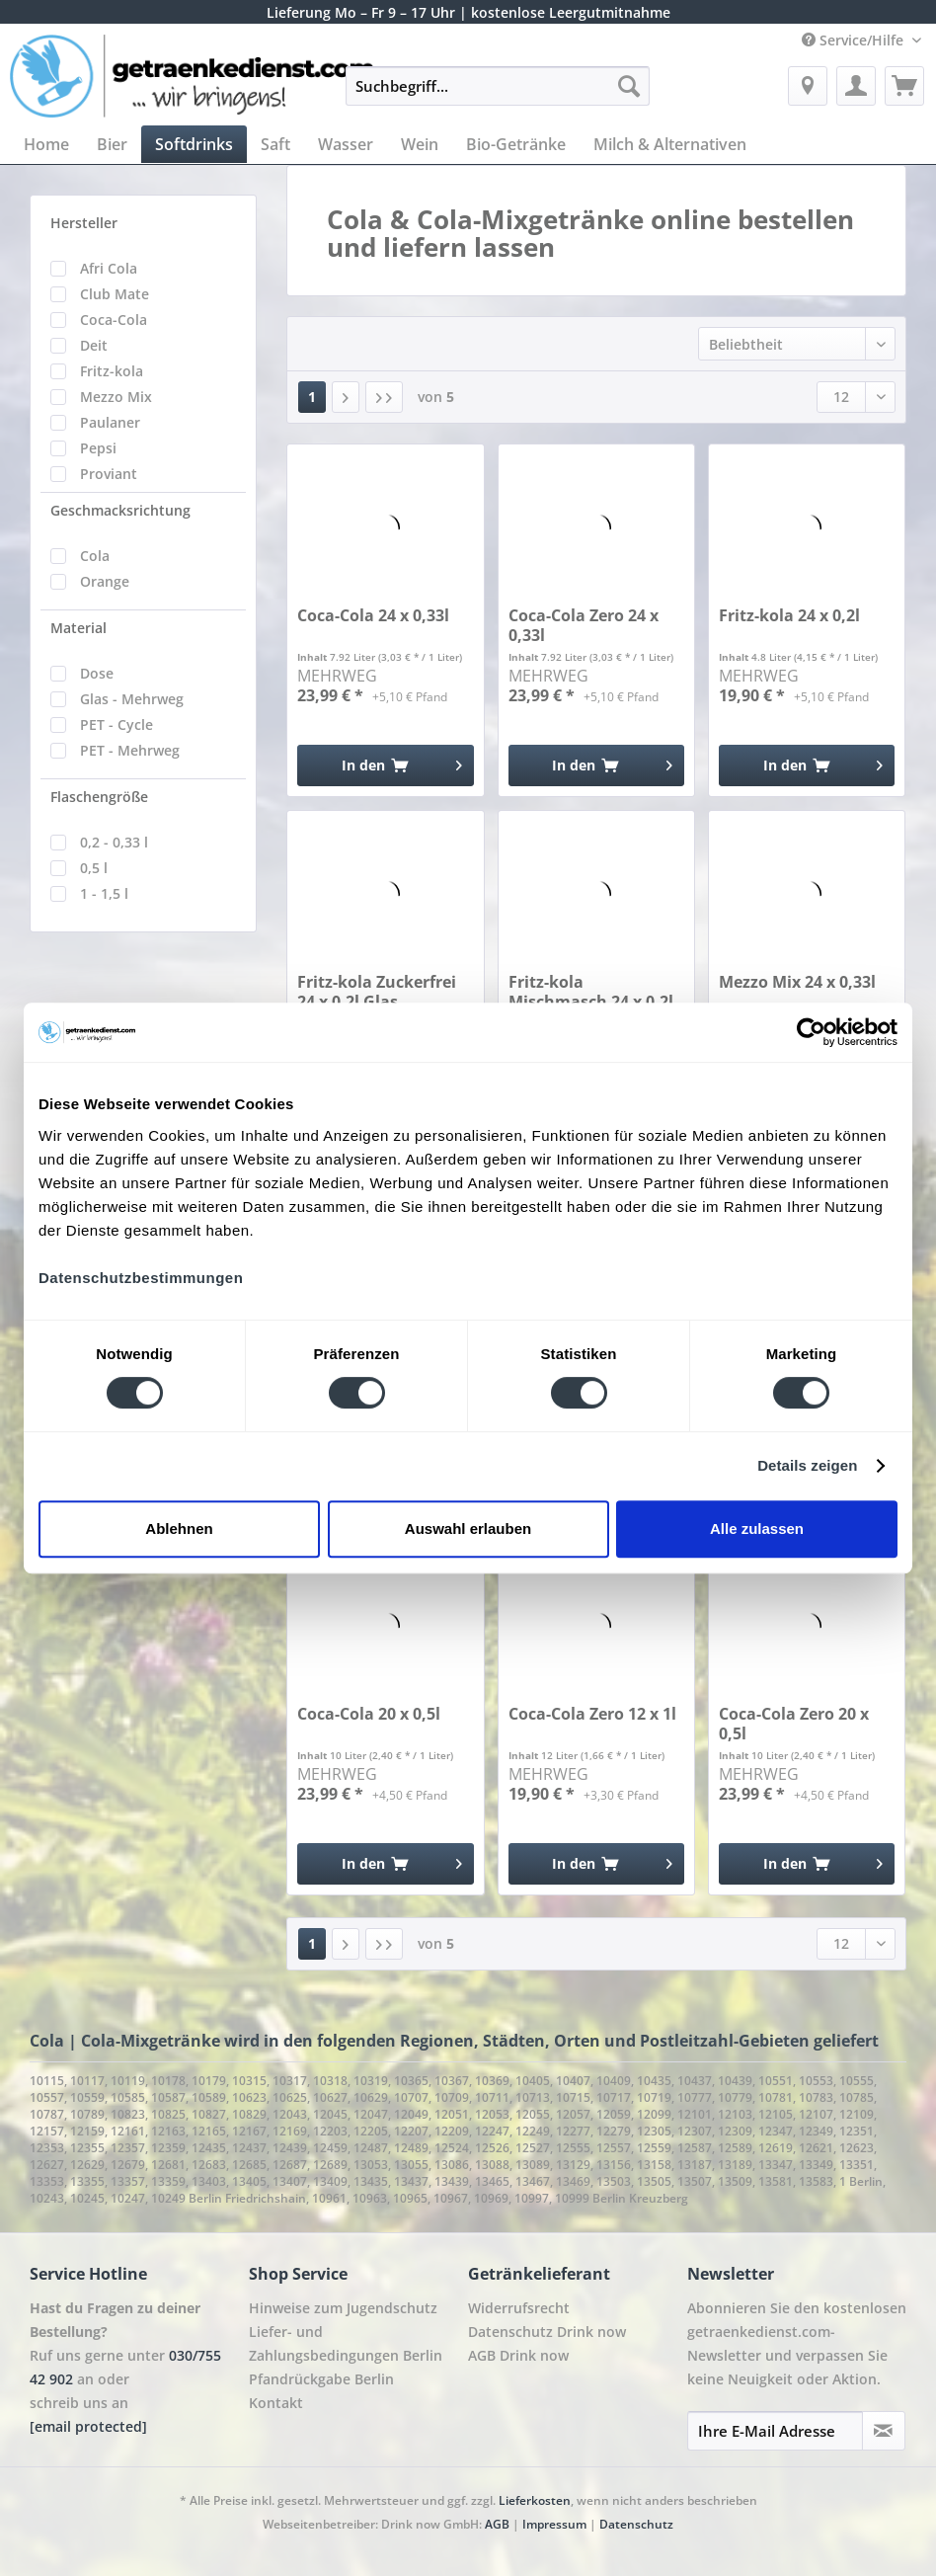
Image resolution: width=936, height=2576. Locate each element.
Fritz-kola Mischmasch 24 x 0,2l (590, 991)
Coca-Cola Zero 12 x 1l (592, 1714)
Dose (97, 673)
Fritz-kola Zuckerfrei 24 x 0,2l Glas (376, 991)
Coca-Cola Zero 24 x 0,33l (583, 625)
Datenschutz (636, 2524)
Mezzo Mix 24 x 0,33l (797, 982)
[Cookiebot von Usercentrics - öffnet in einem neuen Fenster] (811, 1032)
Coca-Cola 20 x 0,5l (368, 1714)
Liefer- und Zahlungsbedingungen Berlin (345, 2343)
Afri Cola (108, 268)
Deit (94, 345)
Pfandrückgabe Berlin (321, 2379)
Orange (104, 581)
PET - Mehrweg (130, 750)
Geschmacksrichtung (120, 510)
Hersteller (83, 222)
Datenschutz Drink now (547, 2331)
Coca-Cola (113, 319)
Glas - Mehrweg (132, 698)
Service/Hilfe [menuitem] (854, 40)
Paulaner (110, 422)
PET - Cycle (116, 724)
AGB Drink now (518, 2355)
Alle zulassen (757, 1528)
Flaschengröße (99, 796)
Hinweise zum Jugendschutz (343, 2307)
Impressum (554, 2524)
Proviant (108, 473)
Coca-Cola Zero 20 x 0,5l (794, 1723)
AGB (497, 2524)
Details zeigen (807, 1465)
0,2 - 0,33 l (114, 842)
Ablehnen (178, 1528)
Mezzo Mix (116, 396)
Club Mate (114, 293)
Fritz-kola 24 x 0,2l (789, 615)
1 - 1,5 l (104, 893)
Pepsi (98, 448)
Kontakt (276, 2402)
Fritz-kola (111, 371)
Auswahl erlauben (468, 1528)
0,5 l (94, 867)
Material (78, 627)
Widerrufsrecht (519, 2307)
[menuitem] (498, 95)
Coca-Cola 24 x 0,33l (373, 615)
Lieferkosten (535, 2500)
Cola (95, 555)
